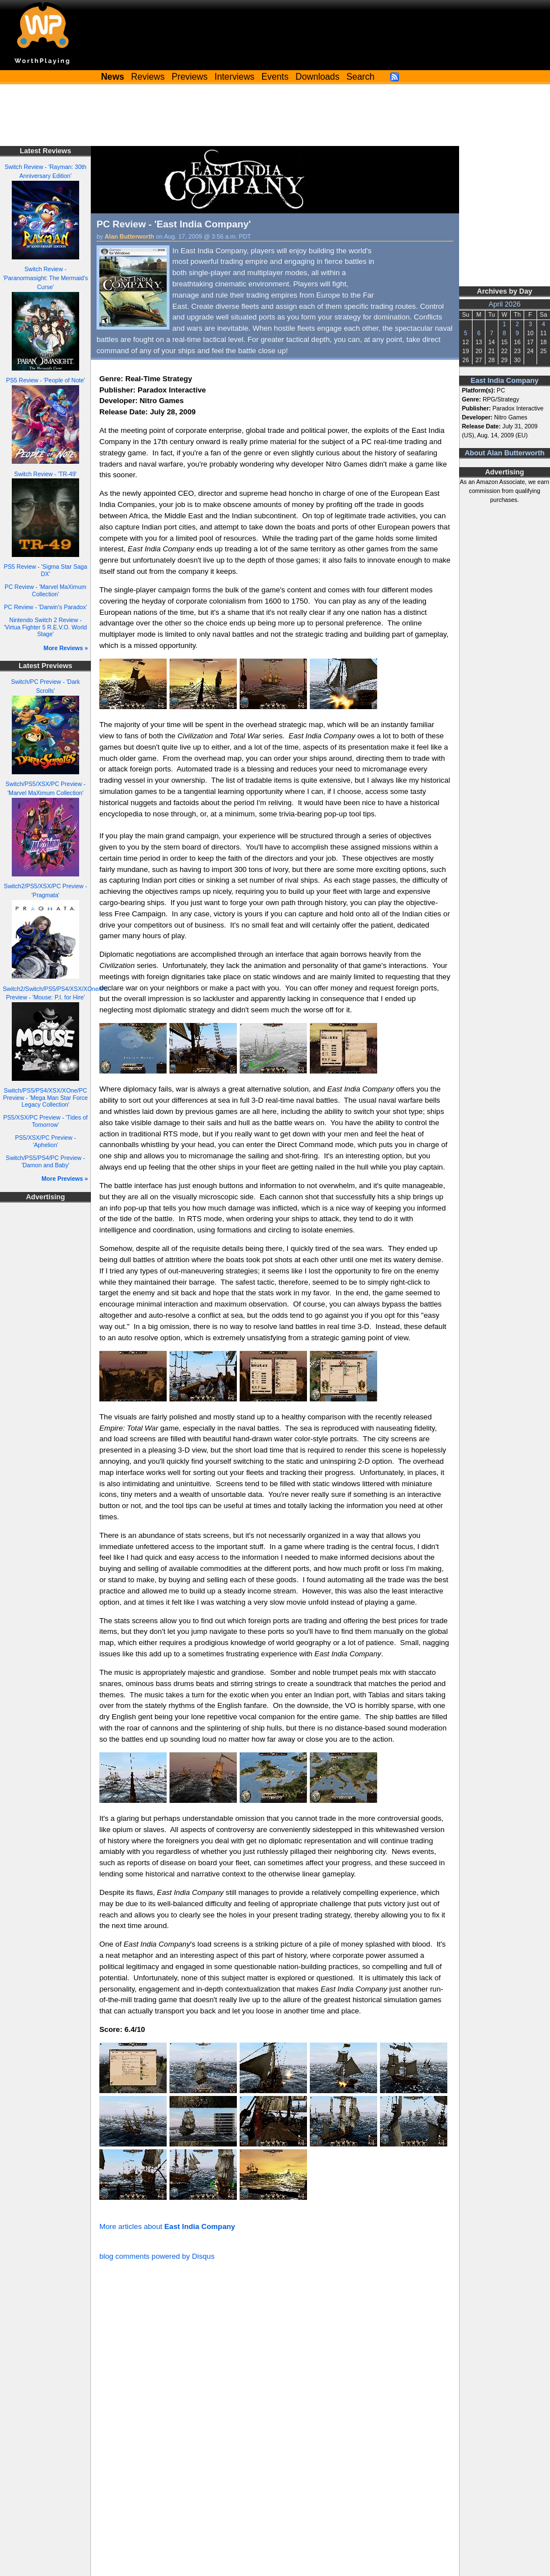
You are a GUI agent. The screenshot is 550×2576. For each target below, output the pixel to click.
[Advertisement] (275, 115)
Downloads (318, 76)
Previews (190, 76)
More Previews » (65, 1178)
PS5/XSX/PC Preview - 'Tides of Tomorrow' (45, 1121)
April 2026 (505, 304)
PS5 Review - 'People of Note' (45, 380)
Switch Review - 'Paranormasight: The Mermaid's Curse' (45, 278)
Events (275, 76)
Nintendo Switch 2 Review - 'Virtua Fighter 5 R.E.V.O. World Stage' (45, 626)
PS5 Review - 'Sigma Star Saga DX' (46, 570)
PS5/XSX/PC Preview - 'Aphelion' (45, 1141)
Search (360, 76)
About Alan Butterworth (504, 453)
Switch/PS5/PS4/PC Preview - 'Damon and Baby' (45, 1161)
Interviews (234, 76)
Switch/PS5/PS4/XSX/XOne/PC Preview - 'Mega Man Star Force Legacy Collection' (45, 1097)
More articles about (167, 2226)
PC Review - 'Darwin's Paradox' (45, 607)
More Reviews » (66, 648)
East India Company (505, 381)
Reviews (148, 76)
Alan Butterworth (129, 236)
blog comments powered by (156, 2256)
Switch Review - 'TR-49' (45, 474)
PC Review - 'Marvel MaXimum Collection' (45, 590)
